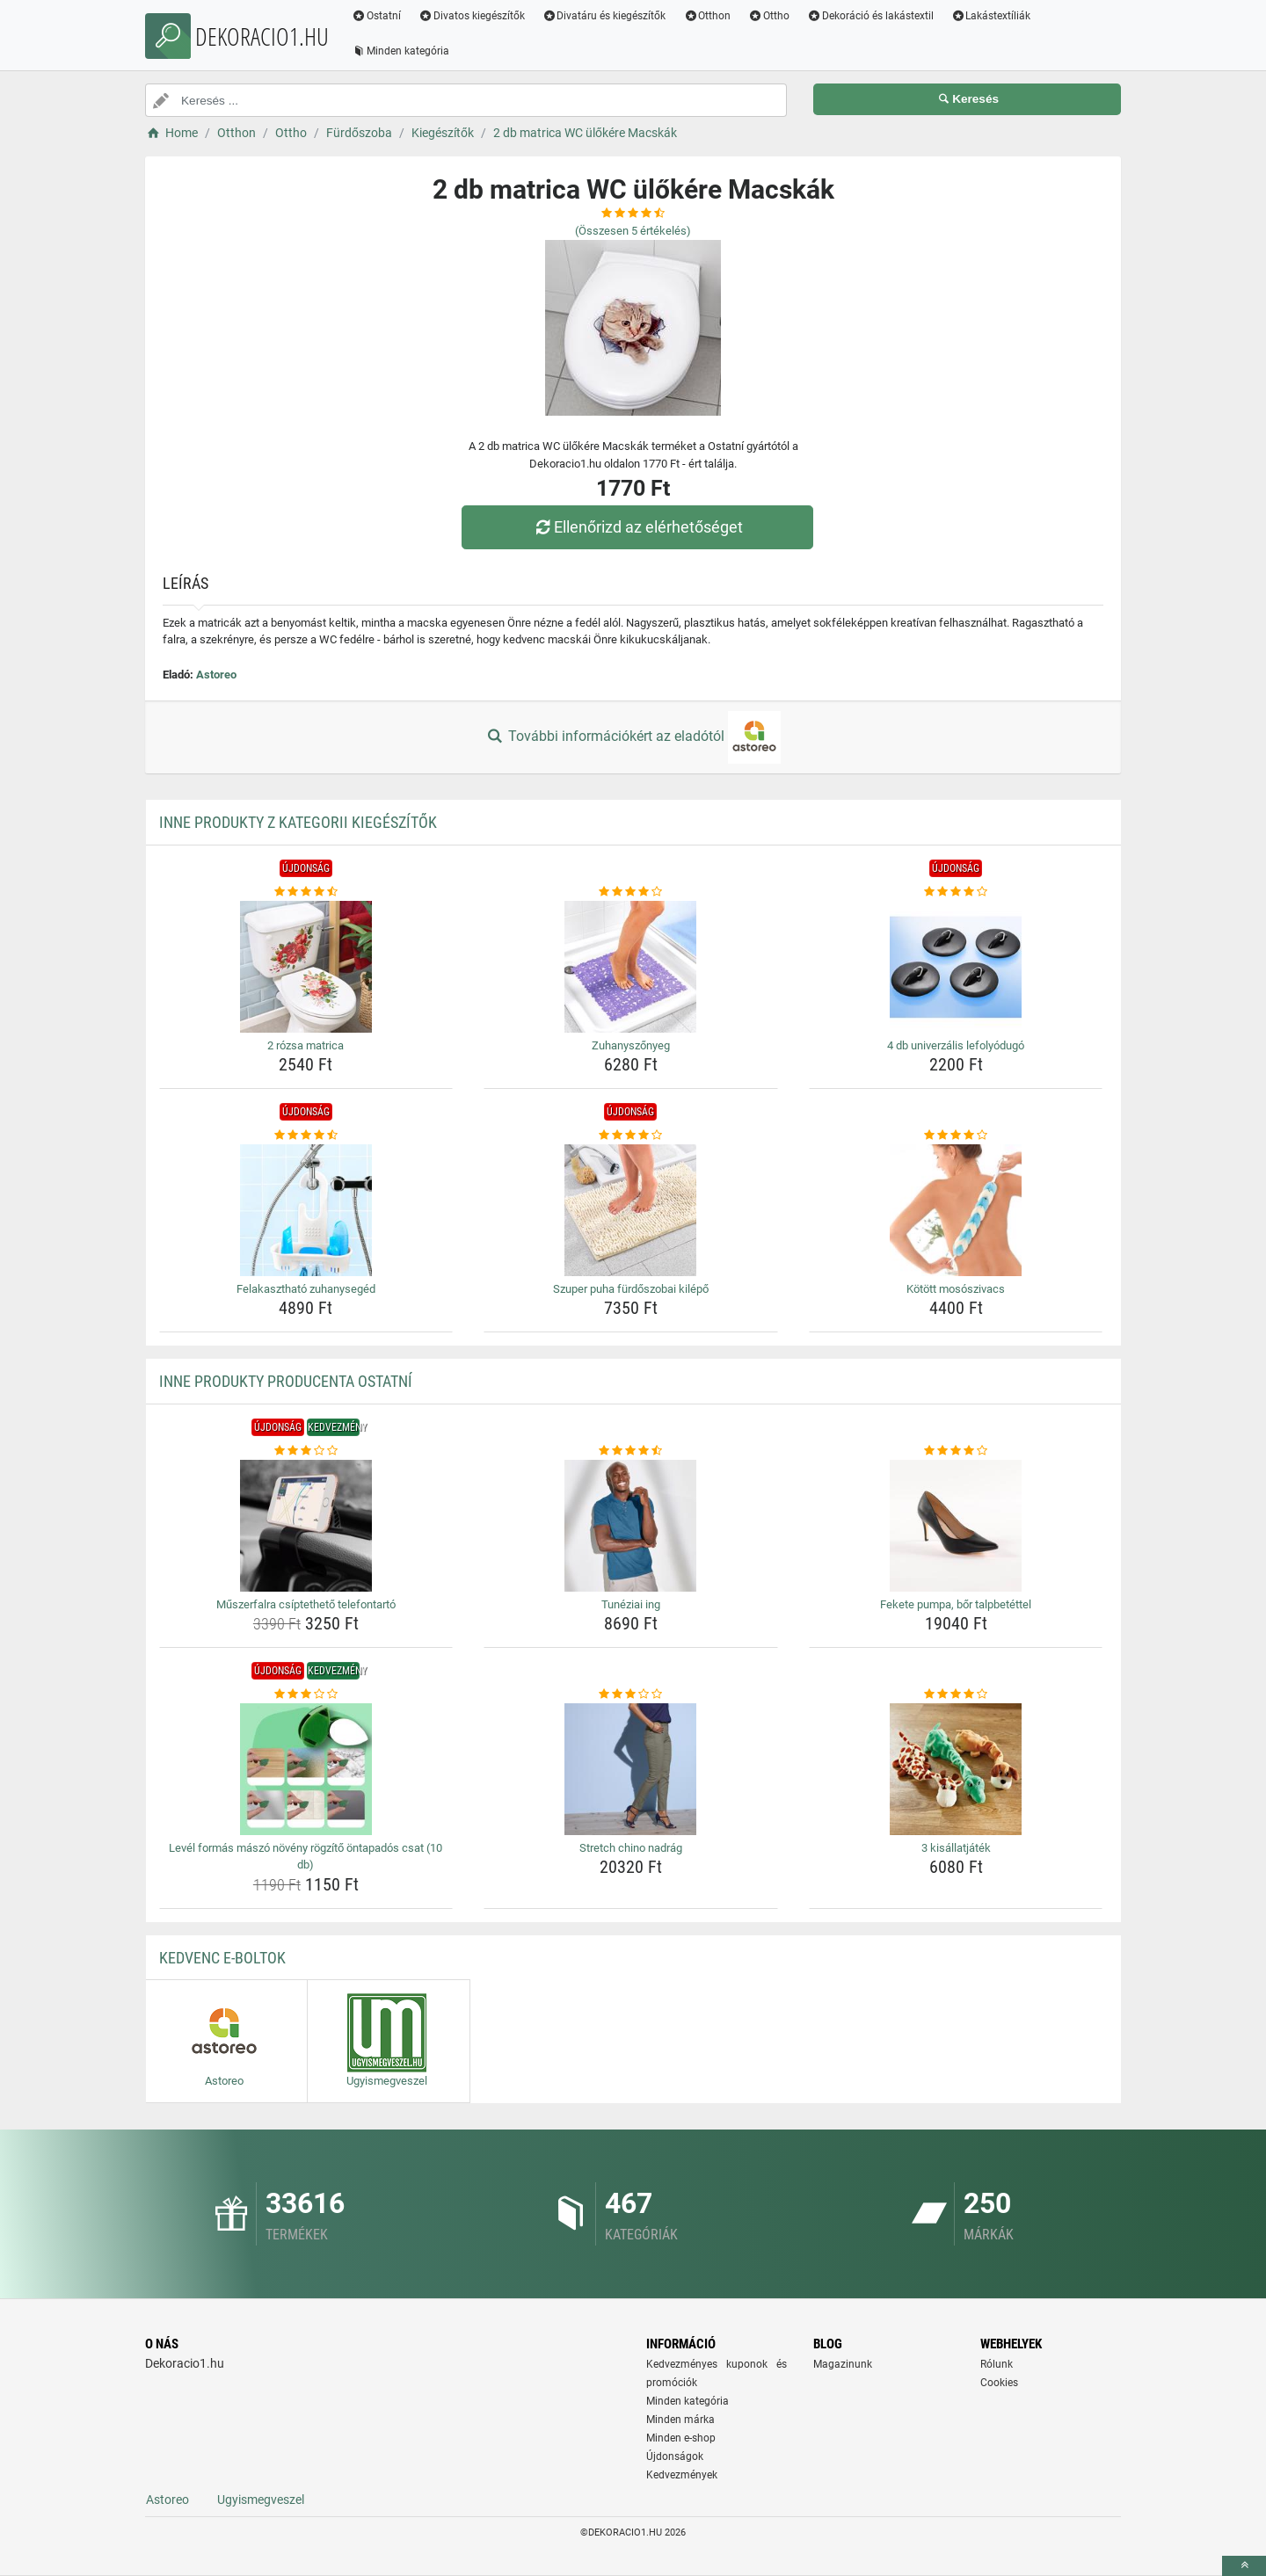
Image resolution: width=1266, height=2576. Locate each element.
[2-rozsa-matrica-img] (306, 967)
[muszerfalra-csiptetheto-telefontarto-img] (306, 1526)
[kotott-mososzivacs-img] (956, 1210)
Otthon (707, 16)
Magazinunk (842, 2364)
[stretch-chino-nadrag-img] (630, 1769)
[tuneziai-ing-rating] (630, 1451)
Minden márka (680, 2419)
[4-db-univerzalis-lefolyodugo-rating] (956, 892)
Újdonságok (674, 2456)
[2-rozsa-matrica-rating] (306, 892)
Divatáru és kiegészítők (604, 16)
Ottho (768, 16)
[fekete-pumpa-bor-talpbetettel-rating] (956, 1451)
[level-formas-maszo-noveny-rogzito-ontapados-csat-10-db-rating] (306, 1694)
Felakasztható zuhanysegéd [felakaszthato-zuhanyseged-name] (305, 1288)
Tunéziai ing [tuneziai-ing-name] (630, 1604)
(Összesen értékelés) (633, 230)
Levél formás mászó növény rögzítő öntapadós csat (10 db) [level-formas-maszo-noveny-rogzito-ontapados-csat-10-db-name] (305, 1856)
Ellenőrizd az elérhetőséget (637, 527)
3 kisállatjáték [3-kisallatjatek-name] (956, 1847)
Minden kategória (400, 51)
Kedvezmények (681, 2475)
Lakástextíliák (991, 16)
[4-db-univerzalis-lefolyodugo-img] (956, 967)
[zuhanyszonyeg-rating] (630, 892)
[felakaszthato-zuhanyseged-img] (306, 1210)
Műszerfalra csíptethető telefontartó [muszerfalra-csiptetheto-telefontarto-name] (306, 1604)
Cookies (999, 2382)
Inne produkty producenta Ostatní (285, 1381)
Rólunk (996, 2364)
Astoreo (216, 674)
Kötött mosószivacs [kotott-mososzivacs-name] (955, 1288)
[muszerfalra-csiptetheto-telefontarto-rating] (306, 1451)
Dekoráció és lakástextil (870, 16)
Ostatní (376, 16)
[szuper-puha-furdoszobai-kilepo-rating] (630, 1135)
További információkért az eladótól (633, 737)
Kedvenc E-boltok (222, 1957)
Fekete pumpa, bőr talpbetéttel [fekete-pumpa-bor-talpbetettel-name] (955, 1604)
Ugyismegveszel (260, 2500)
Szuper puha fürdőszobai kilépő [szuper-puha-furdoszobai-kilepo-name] (631, 1288)
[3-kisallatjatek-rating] (956, 1694)
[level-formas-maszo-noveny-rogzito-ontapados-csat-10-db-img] (306, 1769)
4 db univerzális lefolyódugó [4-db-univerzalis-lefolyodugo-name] (955, 1045)
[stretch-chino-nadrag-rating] (630, 1694)
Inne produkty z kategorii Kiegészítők (298, 822)
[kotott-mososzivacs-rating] (956, 1135)
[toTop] (1244, 2566)
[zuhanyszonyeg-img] (630, 967)
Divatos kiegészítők (471, 16)
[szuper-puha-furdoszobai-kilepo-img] (630, 1210)
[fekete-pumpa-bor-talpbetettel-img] (956, 1526)
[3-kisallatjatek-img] (956, 1769)
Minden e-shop (681, 2438)
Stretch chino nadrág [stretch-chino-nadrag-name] (630, 1847)
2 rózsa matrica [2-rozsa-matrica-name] (305, 1045)
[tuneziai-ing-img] (630, 1526)
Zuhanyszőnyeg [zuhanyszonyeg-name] (631, 1045)
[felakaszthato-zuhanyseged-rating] (306, 1135)
